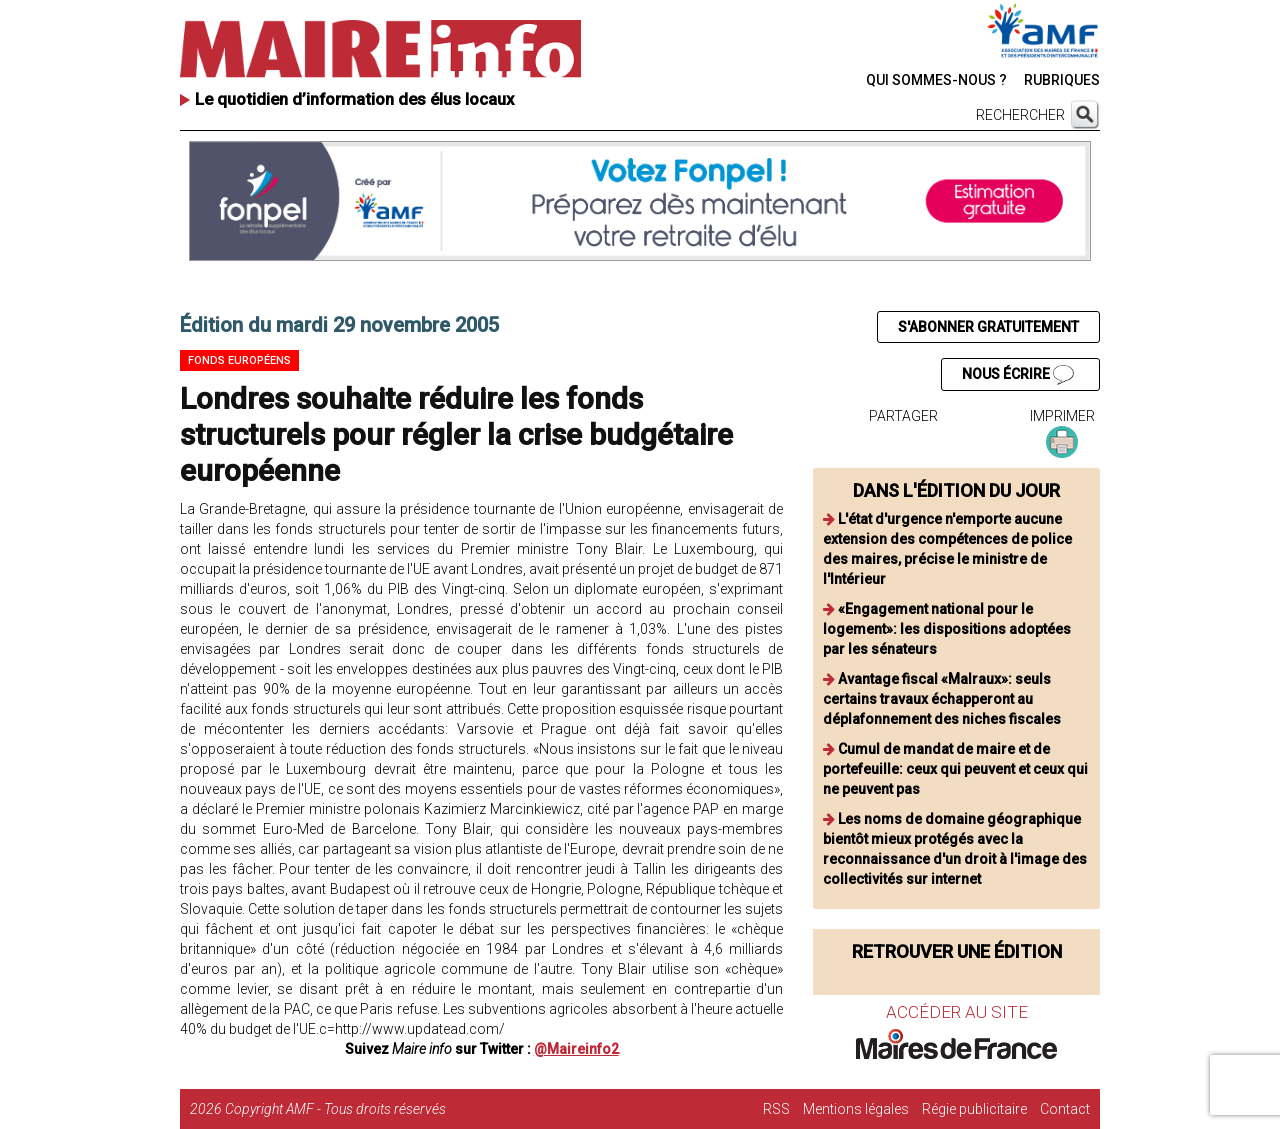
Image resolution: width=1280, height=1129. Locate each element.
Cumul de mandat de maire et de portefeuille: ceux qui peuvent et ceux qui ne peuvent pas (955, 769)
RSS (776, 1109)
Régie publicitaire (974, 1109)
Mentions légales (856, 1109)
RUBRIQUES (1062, 80)
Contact (1065, 1109)
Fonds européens (239, 360)
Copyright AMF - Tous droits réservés (335, 1109)
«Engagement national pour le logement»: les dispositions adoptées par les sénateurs (947, 629)
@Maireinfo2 (576, 1049)
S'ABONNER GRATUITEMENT (988, 327)
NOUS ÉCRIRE (1018, 375)
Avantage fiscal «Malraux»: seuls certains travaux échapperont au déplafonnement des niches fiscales (942, 699)
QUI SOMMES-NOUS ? (936, 80)
